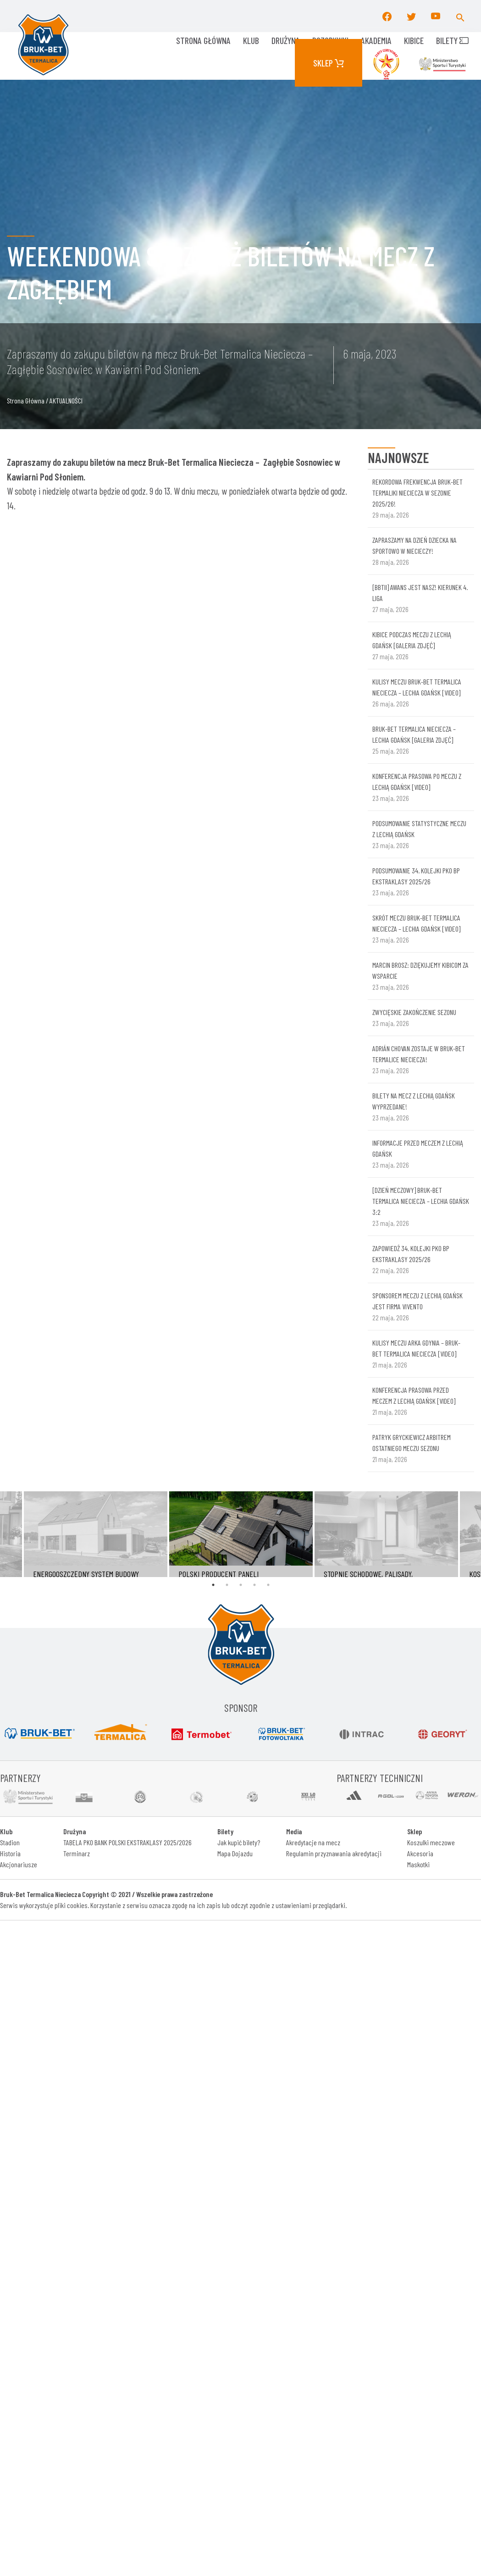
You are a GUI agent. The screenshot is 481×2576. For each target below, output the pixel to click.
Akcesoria (420, 1853)
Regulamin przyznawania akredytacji (333, 1853)
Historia (10, 1853)
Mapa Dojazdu (235, 1853)
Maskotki (418, 1864)
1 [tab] (213, 1584)
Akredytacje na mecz (313, 1842)
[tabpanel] (241, 1534)
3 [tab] (240, 1584)
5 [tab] (268, 1584)
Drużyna (285, 40)
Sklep (328, 62)
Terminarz (76, 1853)
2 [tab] (227, 1584)
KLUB (251, 40)
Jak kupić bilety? (238, 1842)
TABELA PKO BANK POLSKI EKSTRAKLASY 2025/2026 (127, 1842)
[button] (460, 16)
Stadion (10, 1842)
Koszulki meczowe (431, 1842)
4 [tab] (254, 1584)
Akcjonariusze (18, 1864)
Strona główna (203, 40)
